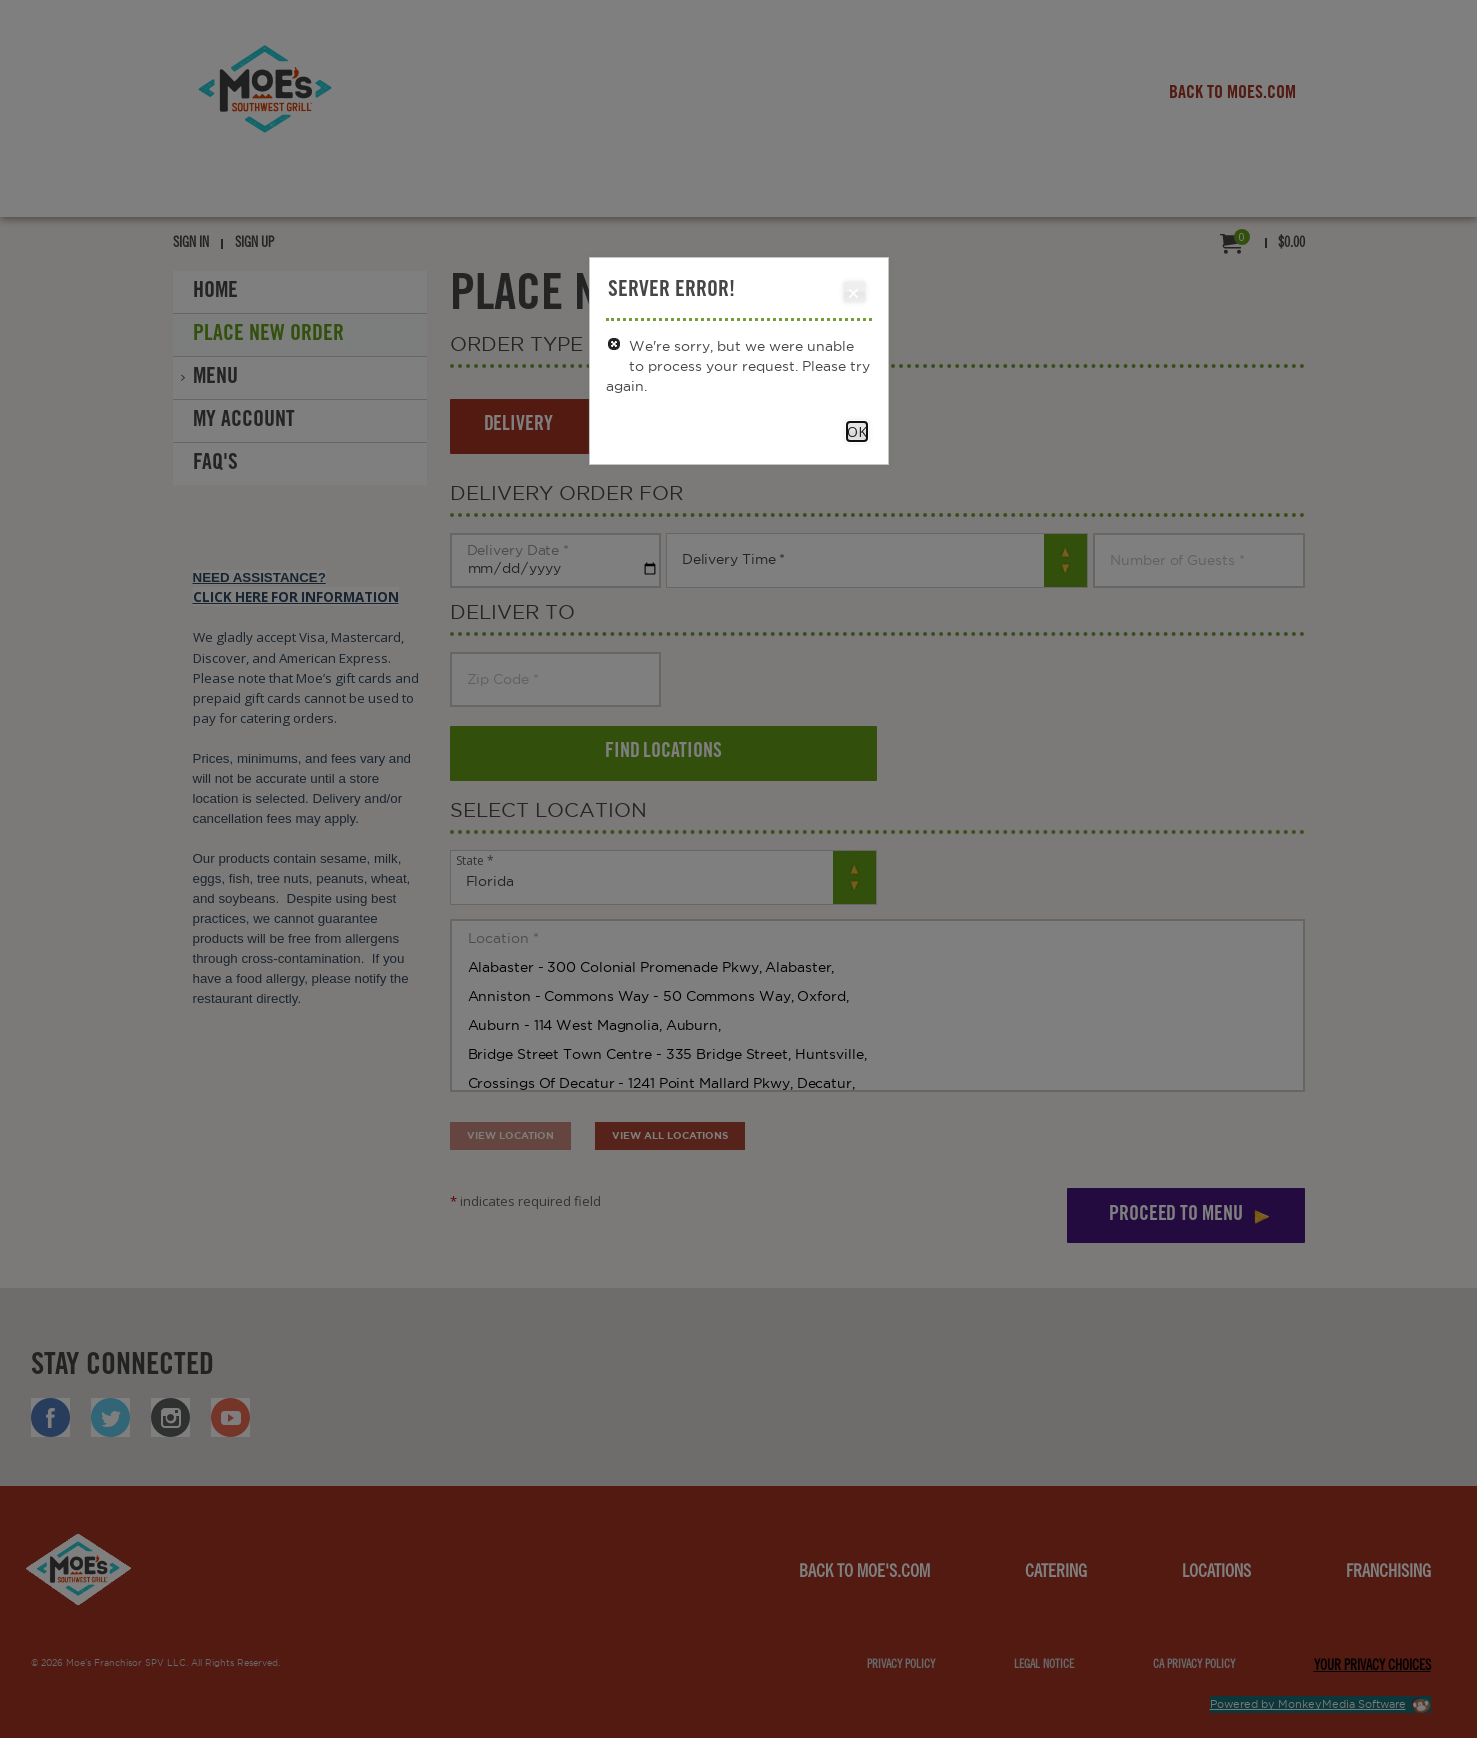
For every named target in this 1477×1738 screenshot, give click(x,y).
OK (857, 431)
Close (853, 293)
